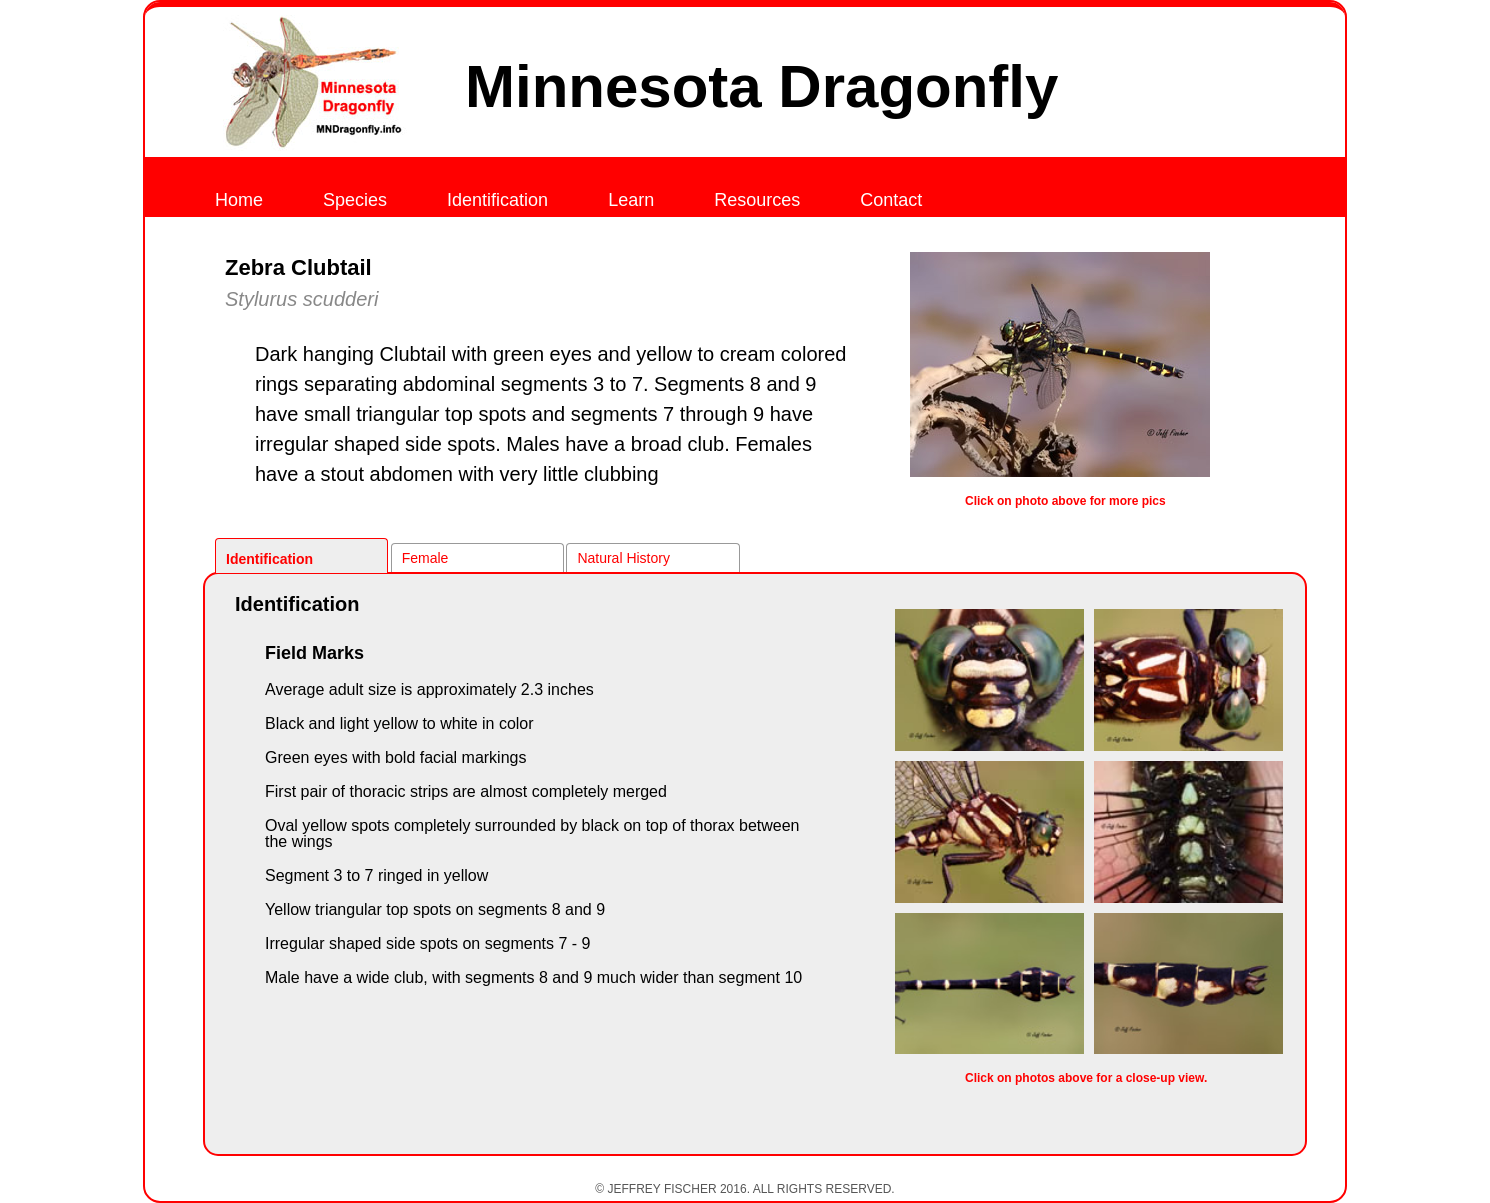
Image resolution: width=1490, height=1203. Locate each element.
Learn (631, 200)
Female (425, 558)
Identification (497, 200)
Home (239, 200)
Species (355, 200)
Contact (891, 200)
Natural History (623, 558)
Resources (757, 200)
